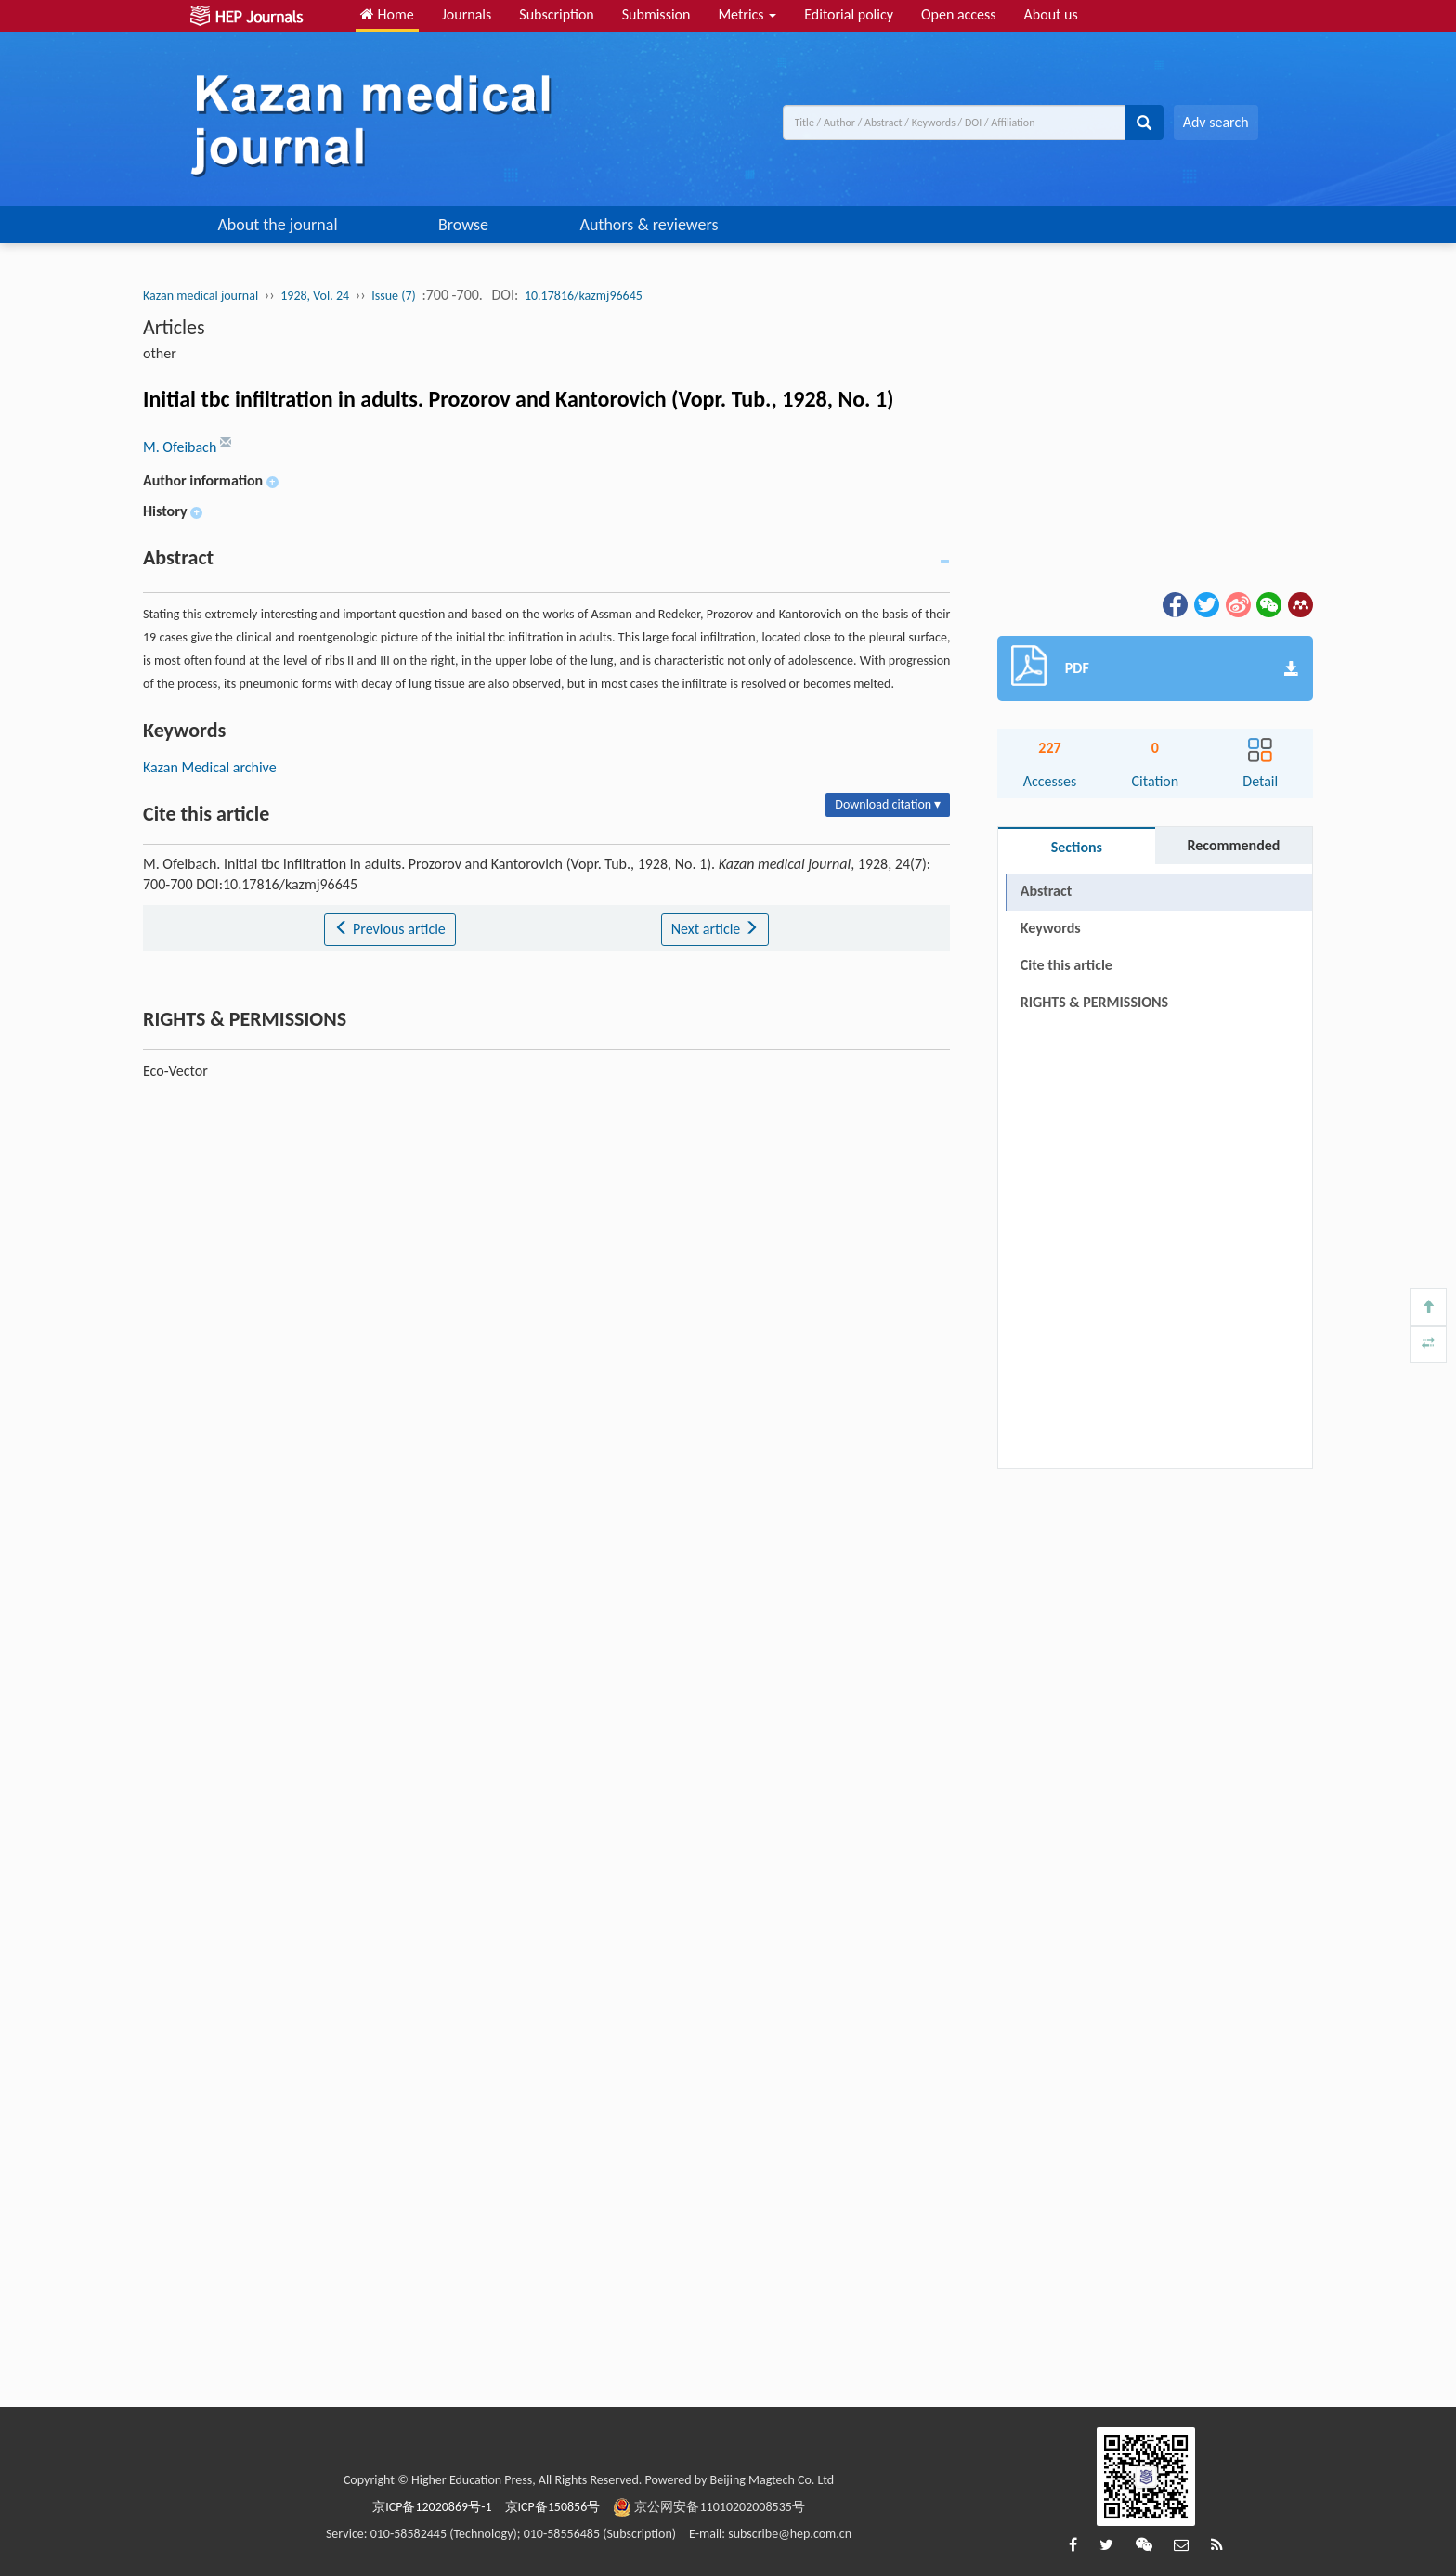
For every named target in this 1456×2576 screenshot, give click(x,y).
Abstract (1046, 891)
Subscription (556, 14)
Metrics (747, 14)
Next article (715, 929)
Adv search (1216, 122)
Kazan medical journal (200, 296)
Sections (1076, 847)
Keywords (1050, 928)
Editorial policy (848, 14)
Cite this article (1066, 965)
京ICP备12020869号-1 (431, 2507)
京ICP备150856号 (553, 2507)
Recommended (1233, 845)
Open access (958, 14)
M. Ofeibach (181, 447)
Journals (467, 14)
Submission (656, 14)
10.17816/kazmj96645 (584, 296)
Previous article (389, 929)
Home (387, 14)
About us (1051, 14)
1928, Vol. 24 (314, 296)
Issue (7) (393, 296)
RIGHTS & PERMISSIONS (1094, 1002)
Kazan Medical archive (210, 767)
